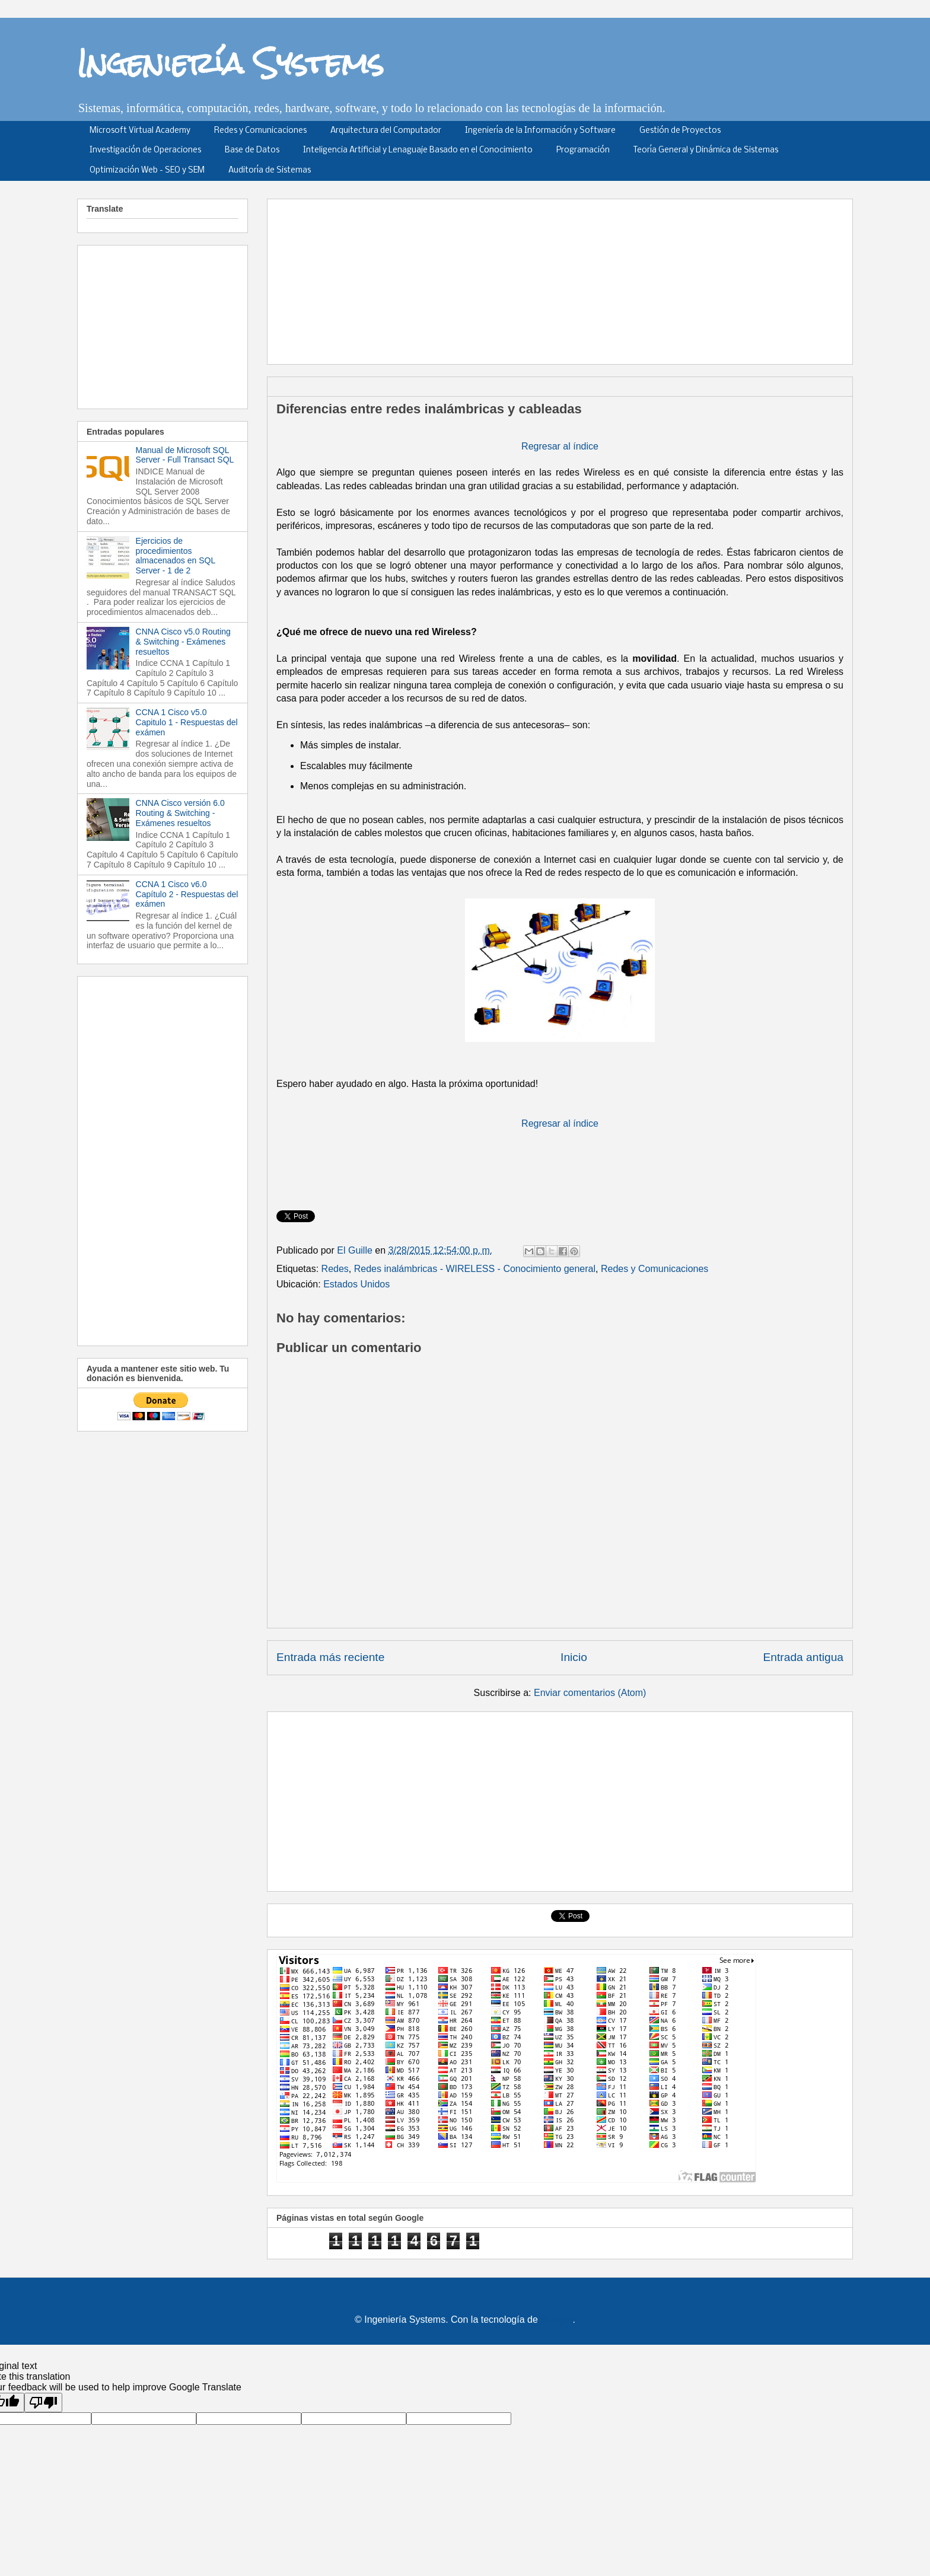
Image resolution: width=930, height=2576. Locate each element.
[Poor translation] (43, 2402)
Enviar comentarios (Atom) (590, 1693)
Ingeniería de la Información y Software (540, 130)
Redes (335, 1269)
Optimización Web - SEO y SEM (147, 170)
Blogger (556, 2319)
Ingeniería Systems (230, 63)
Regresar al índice (559, 446)
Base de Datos (252, 150)
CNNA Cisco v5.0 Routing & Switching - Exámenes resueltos (183, 641)
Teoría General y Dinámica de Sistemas (705, 150)
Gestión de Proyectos (680, 130)
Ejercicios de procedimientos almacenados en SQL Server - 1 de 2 (175, 555)
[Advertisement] (564, 277)
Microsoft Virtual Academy (140, 130)
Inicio (573, 1657)
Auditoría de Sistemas (269, 170)
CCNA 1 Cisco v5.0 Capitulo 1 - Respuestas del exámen (187, 722)
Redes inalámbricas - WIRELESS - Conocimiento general (474, 1269)
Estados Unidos (356, 1284)
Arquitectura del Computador (385, 130)
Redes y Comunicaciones (260, 130)
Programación (583, 150)
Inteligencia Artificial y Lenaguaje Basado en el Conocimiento (418, 150)
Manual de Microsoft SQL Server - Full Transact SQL (185, 455)
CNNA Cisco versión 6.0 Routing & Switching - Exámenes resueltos (180, 813)
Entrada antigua (803, 1657)
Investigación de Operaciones (145, 150)
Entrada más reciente (330, 1657)
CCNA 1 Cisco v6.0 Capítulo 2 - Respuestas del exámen (187, 894)
